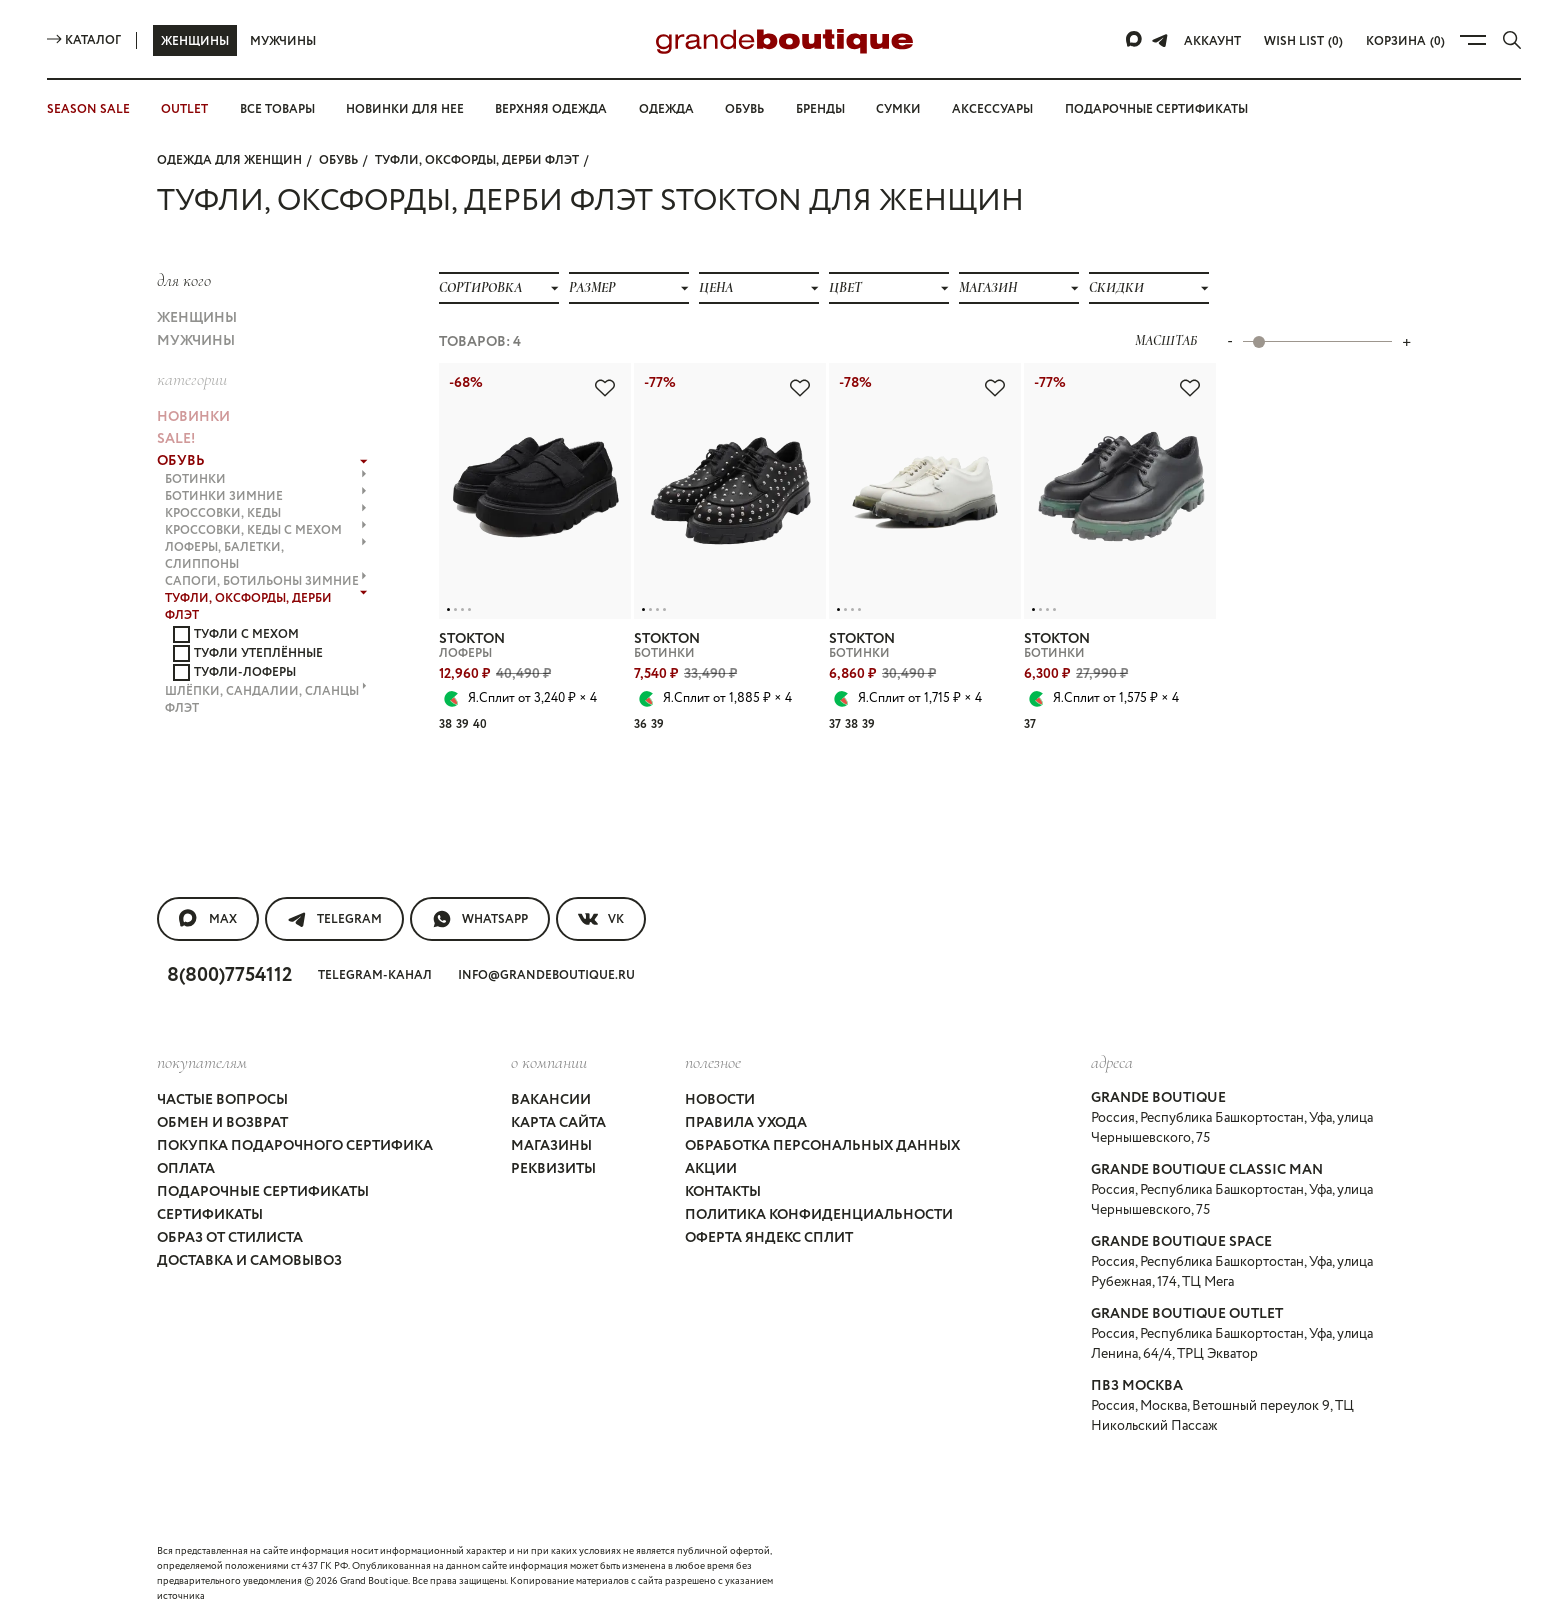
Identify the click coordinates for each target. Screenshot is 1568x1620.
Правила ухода (746, 1123)
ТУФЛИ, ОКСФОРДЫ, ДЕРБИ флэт (477, 160)
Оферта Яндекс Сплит (769, 1238)
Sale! (176, 439)
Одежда (666, 109)
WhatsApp (480, 919)
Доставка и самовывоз (249, 1261)
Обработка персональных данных (822, 1146)
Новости (720, 1100)
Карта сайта (558, 1123)
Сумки (898, 109)
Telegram (334, 919)
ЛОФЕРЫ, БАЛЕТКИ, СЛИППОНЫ (266, 556)
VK (601, 919)
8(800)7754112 (229, 975)
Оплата (186, 1169)
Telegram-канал (375, 975)
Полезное (713, 1062)
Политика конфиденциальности (819, 1215)
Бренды (820, 109)
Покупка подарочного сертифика (295, 1146)
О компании (549, 1062)
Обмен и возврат (222, 1123)
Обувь (744, 109)
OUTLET (184, 109)
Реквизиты (553, 1169)
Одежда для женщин (229, 160)
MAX (208, 919)
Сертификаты (210, 1215)
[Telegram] (1160, 40)
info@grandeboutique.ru (546, 975)
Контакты (723, 1192)
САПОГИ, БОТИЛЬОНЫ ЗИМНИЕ (266, 581)
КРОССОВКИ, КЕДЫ (266, 513)
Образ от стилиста (230, 1238)
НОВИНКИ (193, 417)
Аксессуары (992, 109)
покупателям (202, 1062)
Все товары (277, 109)
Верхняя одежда (551, 109)
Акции (711, 1169)
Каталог (84, 40)
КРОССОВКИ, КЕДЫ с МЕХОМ (266, 530)
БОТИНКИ (266, 479)
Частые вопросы (222, 1100)
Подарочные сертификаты (1156, 109)
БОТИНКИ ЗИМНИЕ (266, 496)
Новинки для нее (405, 109)
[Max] (1135, 40)
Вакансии (551, 1100)
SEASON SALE (88, 109)
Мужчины (283, 41)
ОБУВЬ (338, 160)
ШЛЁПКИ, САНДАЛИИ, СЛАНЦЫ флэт (266, 700)
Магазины (551, 1146)
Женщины (195, 41)
